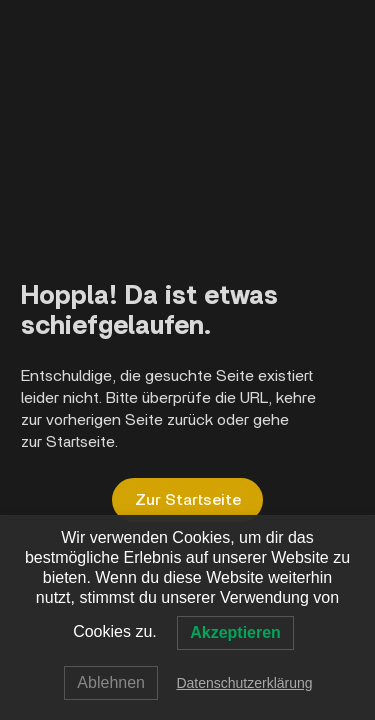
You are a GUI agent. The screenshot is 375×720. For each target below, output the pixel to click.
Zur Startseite (188, 500)
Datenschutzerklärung (244, 683)
